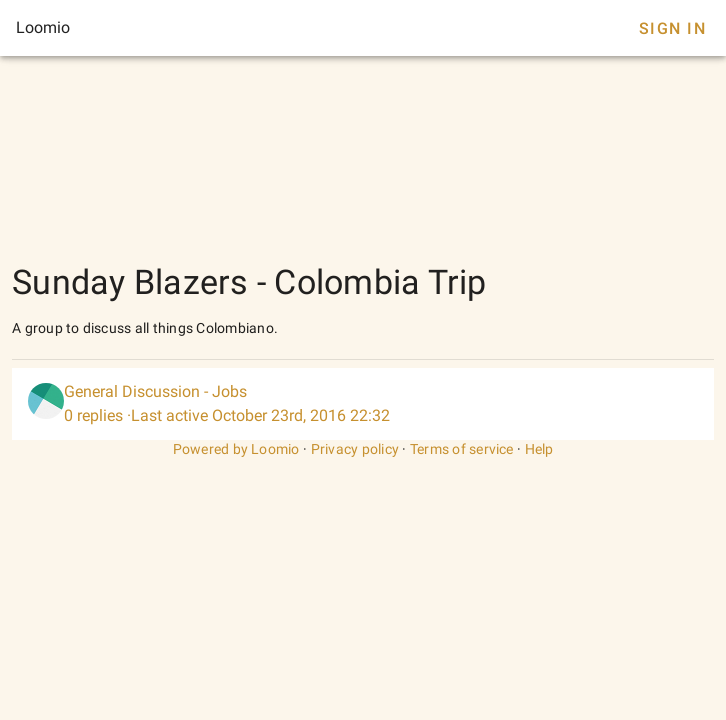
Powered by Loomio (236, 449)
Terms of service (462, 449)
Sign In (672, 28)
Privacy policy (355, 449)
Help (539, 449)
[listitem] (363, 404)
